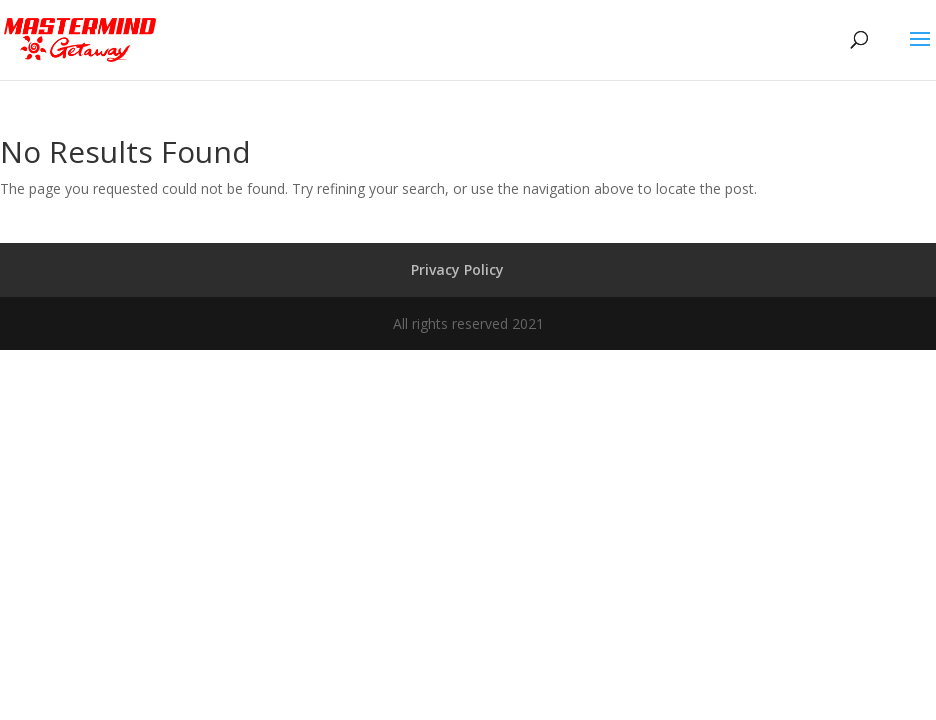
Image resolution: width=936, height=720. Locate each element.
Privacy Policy (457, 269)
